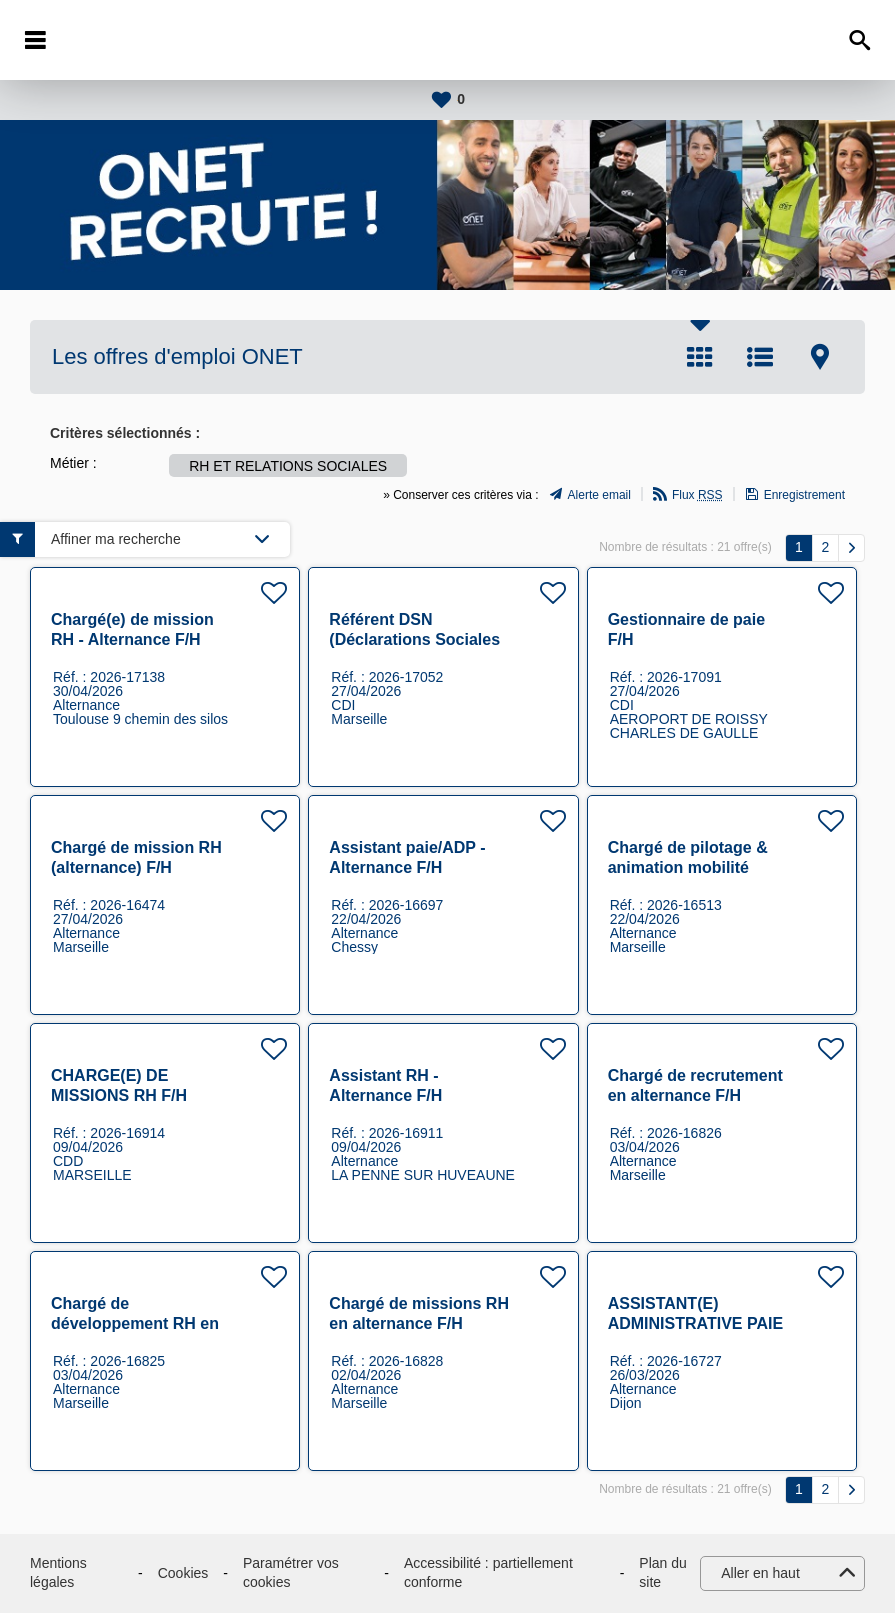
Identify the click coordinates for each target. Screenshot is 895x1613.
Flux (697, 495)
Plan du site (662, 1573)
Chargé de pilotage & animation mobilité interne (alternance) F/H (697, 867)
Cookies (183, 1573)
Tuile (700, 357)
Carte (820, 357)
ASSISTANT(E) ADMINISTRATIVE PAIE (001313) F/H (695, 1323)
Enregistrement (804, 495)
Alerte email (599, 495)
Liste (760, 357)
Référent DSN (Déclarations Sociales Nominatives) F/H (414, 639)
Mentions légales (58, 1573)
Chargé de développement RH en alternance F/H (135, 1323)
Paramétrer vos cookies (291, 1573)
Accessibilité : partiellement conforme (488, 1573)
